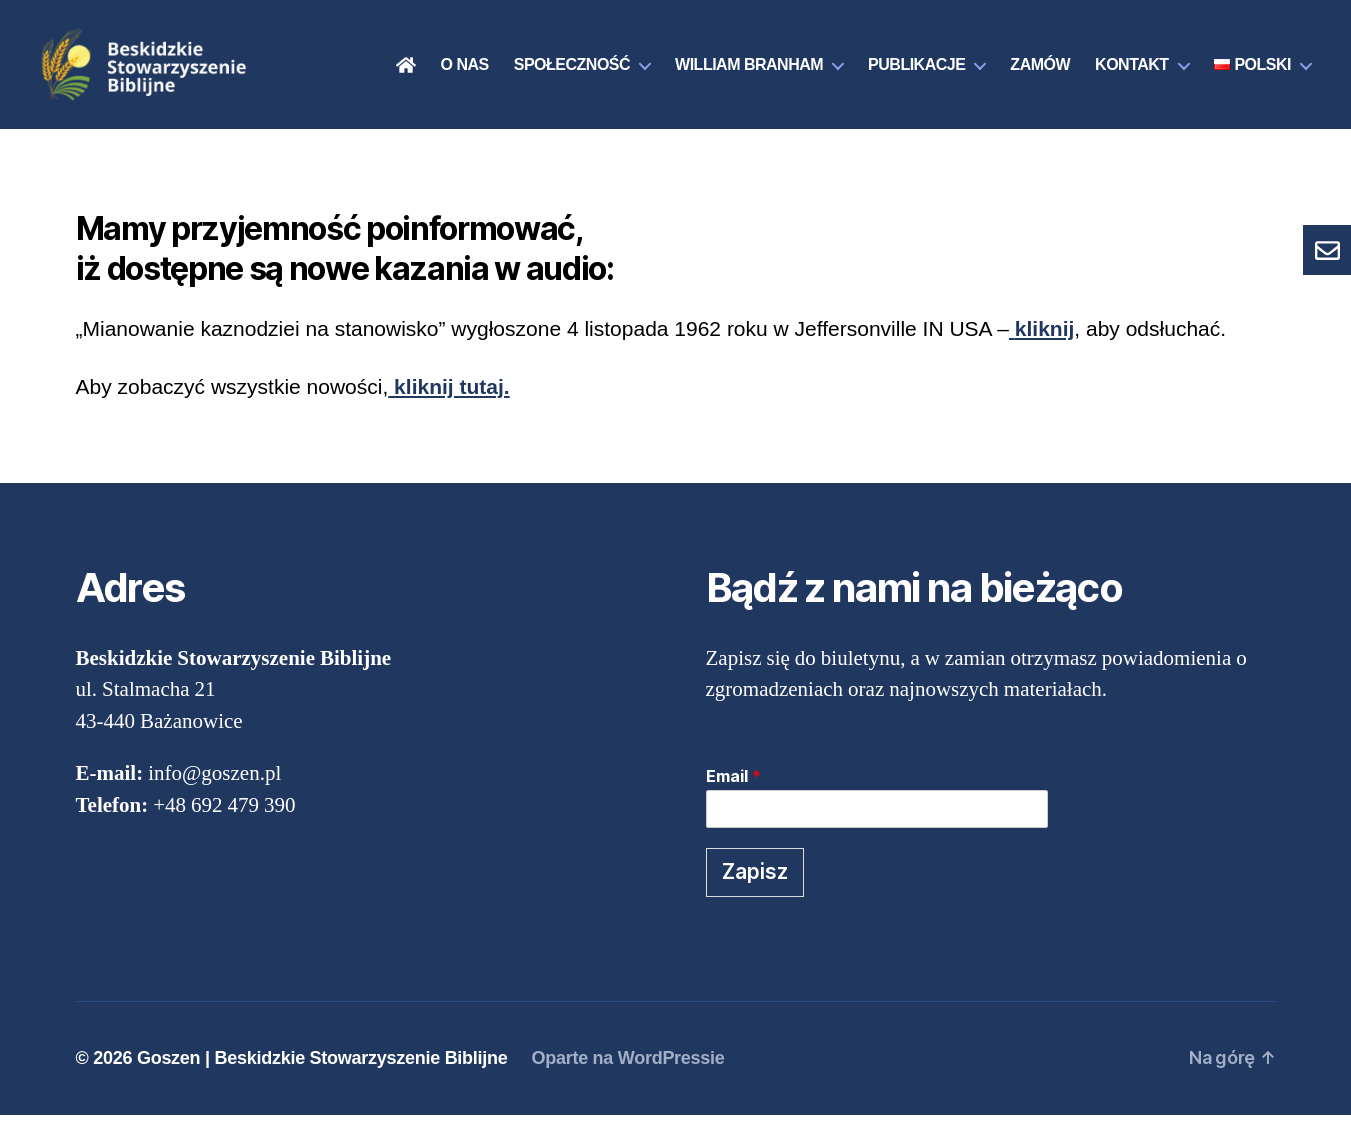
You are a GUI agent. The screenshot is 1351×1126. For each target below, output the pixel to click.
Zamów (1040, 70)
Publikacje (916, 70)
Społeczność (572, 70)
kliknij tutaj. (448, 397)
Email (733, 787)
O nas (465, 70)
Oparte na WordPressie (627, 1069)
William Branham (749, 70)
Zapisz (755, 883)
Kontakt (1132, 70)
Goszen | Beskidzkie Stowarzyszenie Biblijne (322, 1069)
